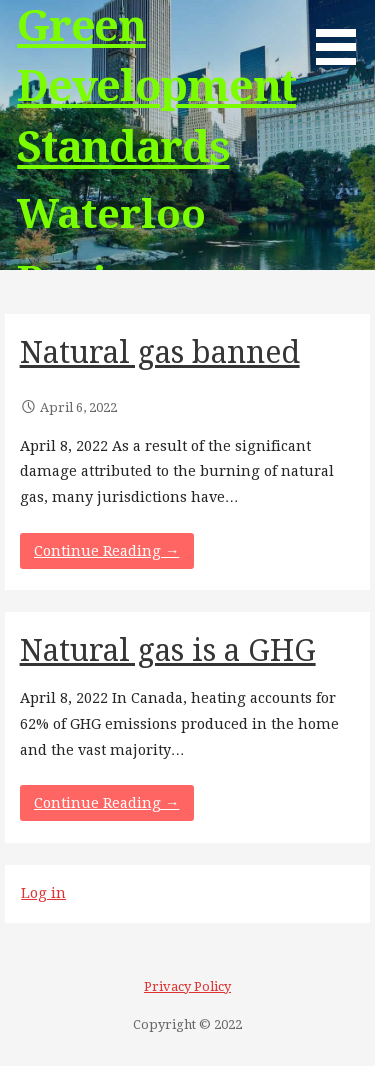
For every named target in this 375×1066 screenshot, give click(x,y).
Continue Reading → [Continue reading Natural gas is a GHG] (106, 803)
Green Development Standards (156, 86)
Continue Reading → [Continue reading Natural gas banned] (106, 551)
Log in (43, 893)
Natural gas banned (160, 352)
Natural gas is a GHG (168, 650)
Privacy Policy (187, 986)
